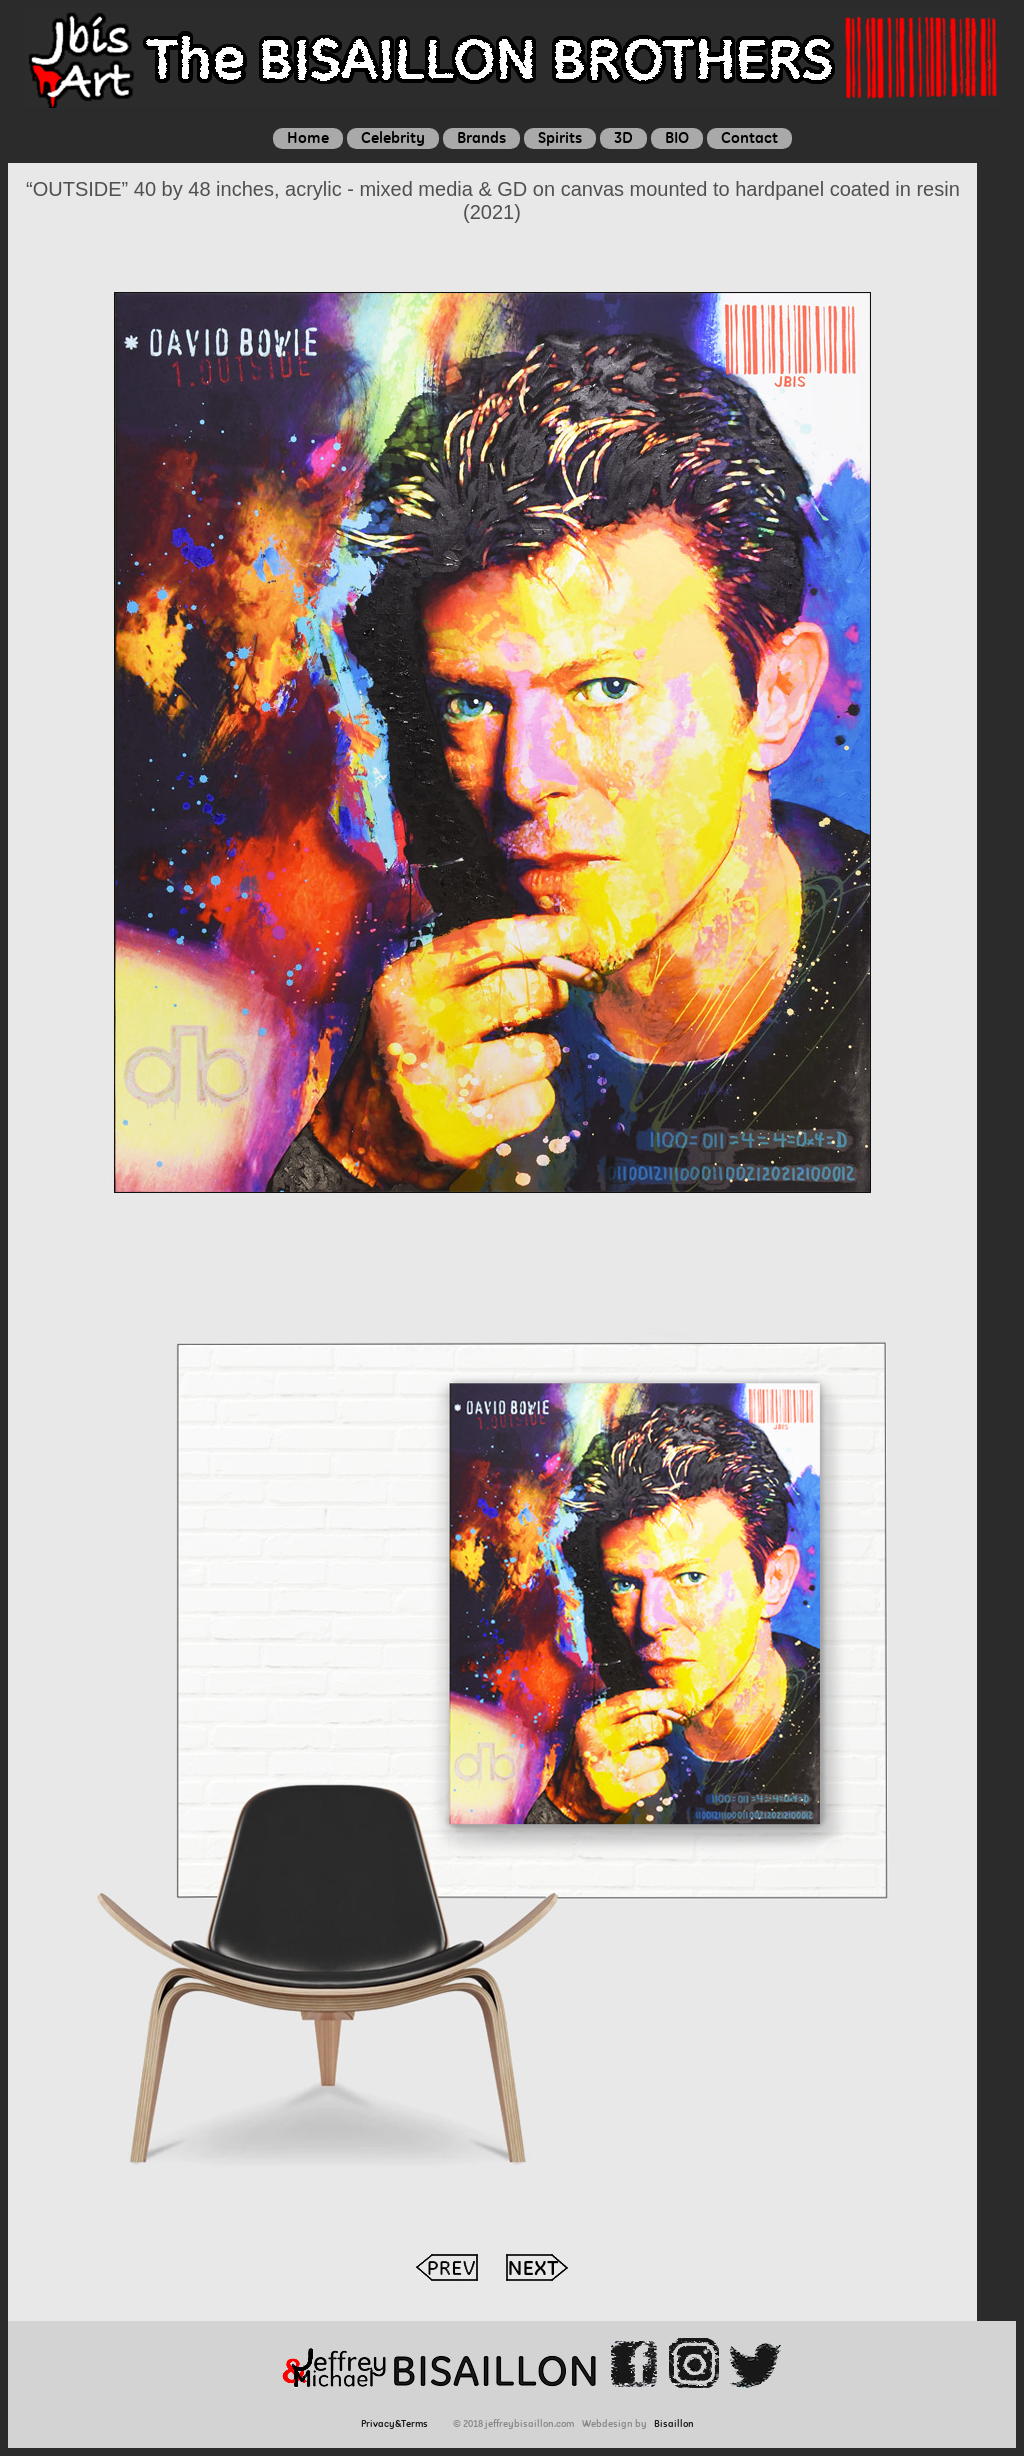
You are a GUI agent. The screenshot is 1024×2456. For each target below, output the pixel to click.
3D (623, 137)
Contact (749, 137)
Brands (481, 137)
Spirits (560, 137)
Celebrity (393, 137)
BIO (677, 137)
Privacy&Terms (397, 2423)
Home (308, 137)
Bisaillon (674, 2423)
